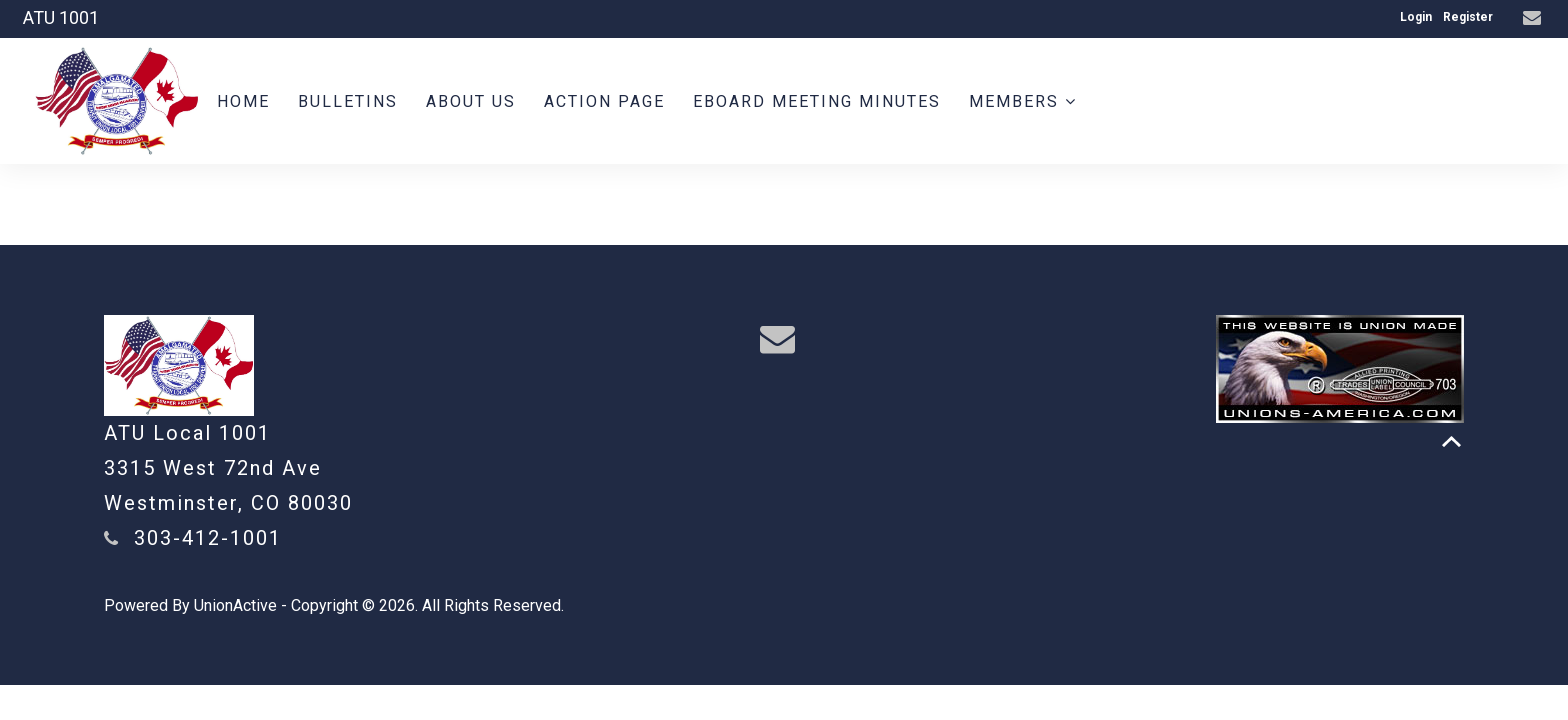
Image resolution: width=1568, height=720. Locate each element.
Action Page (604, 101)
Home (243, 101)
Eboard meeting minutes (817, 101)
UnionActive (235, 605)
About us (471, 101)
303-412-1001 (208, 538)
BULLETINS (348, 101)
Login (1416, 17)
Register (1468, 17)
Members (1023, 101)
